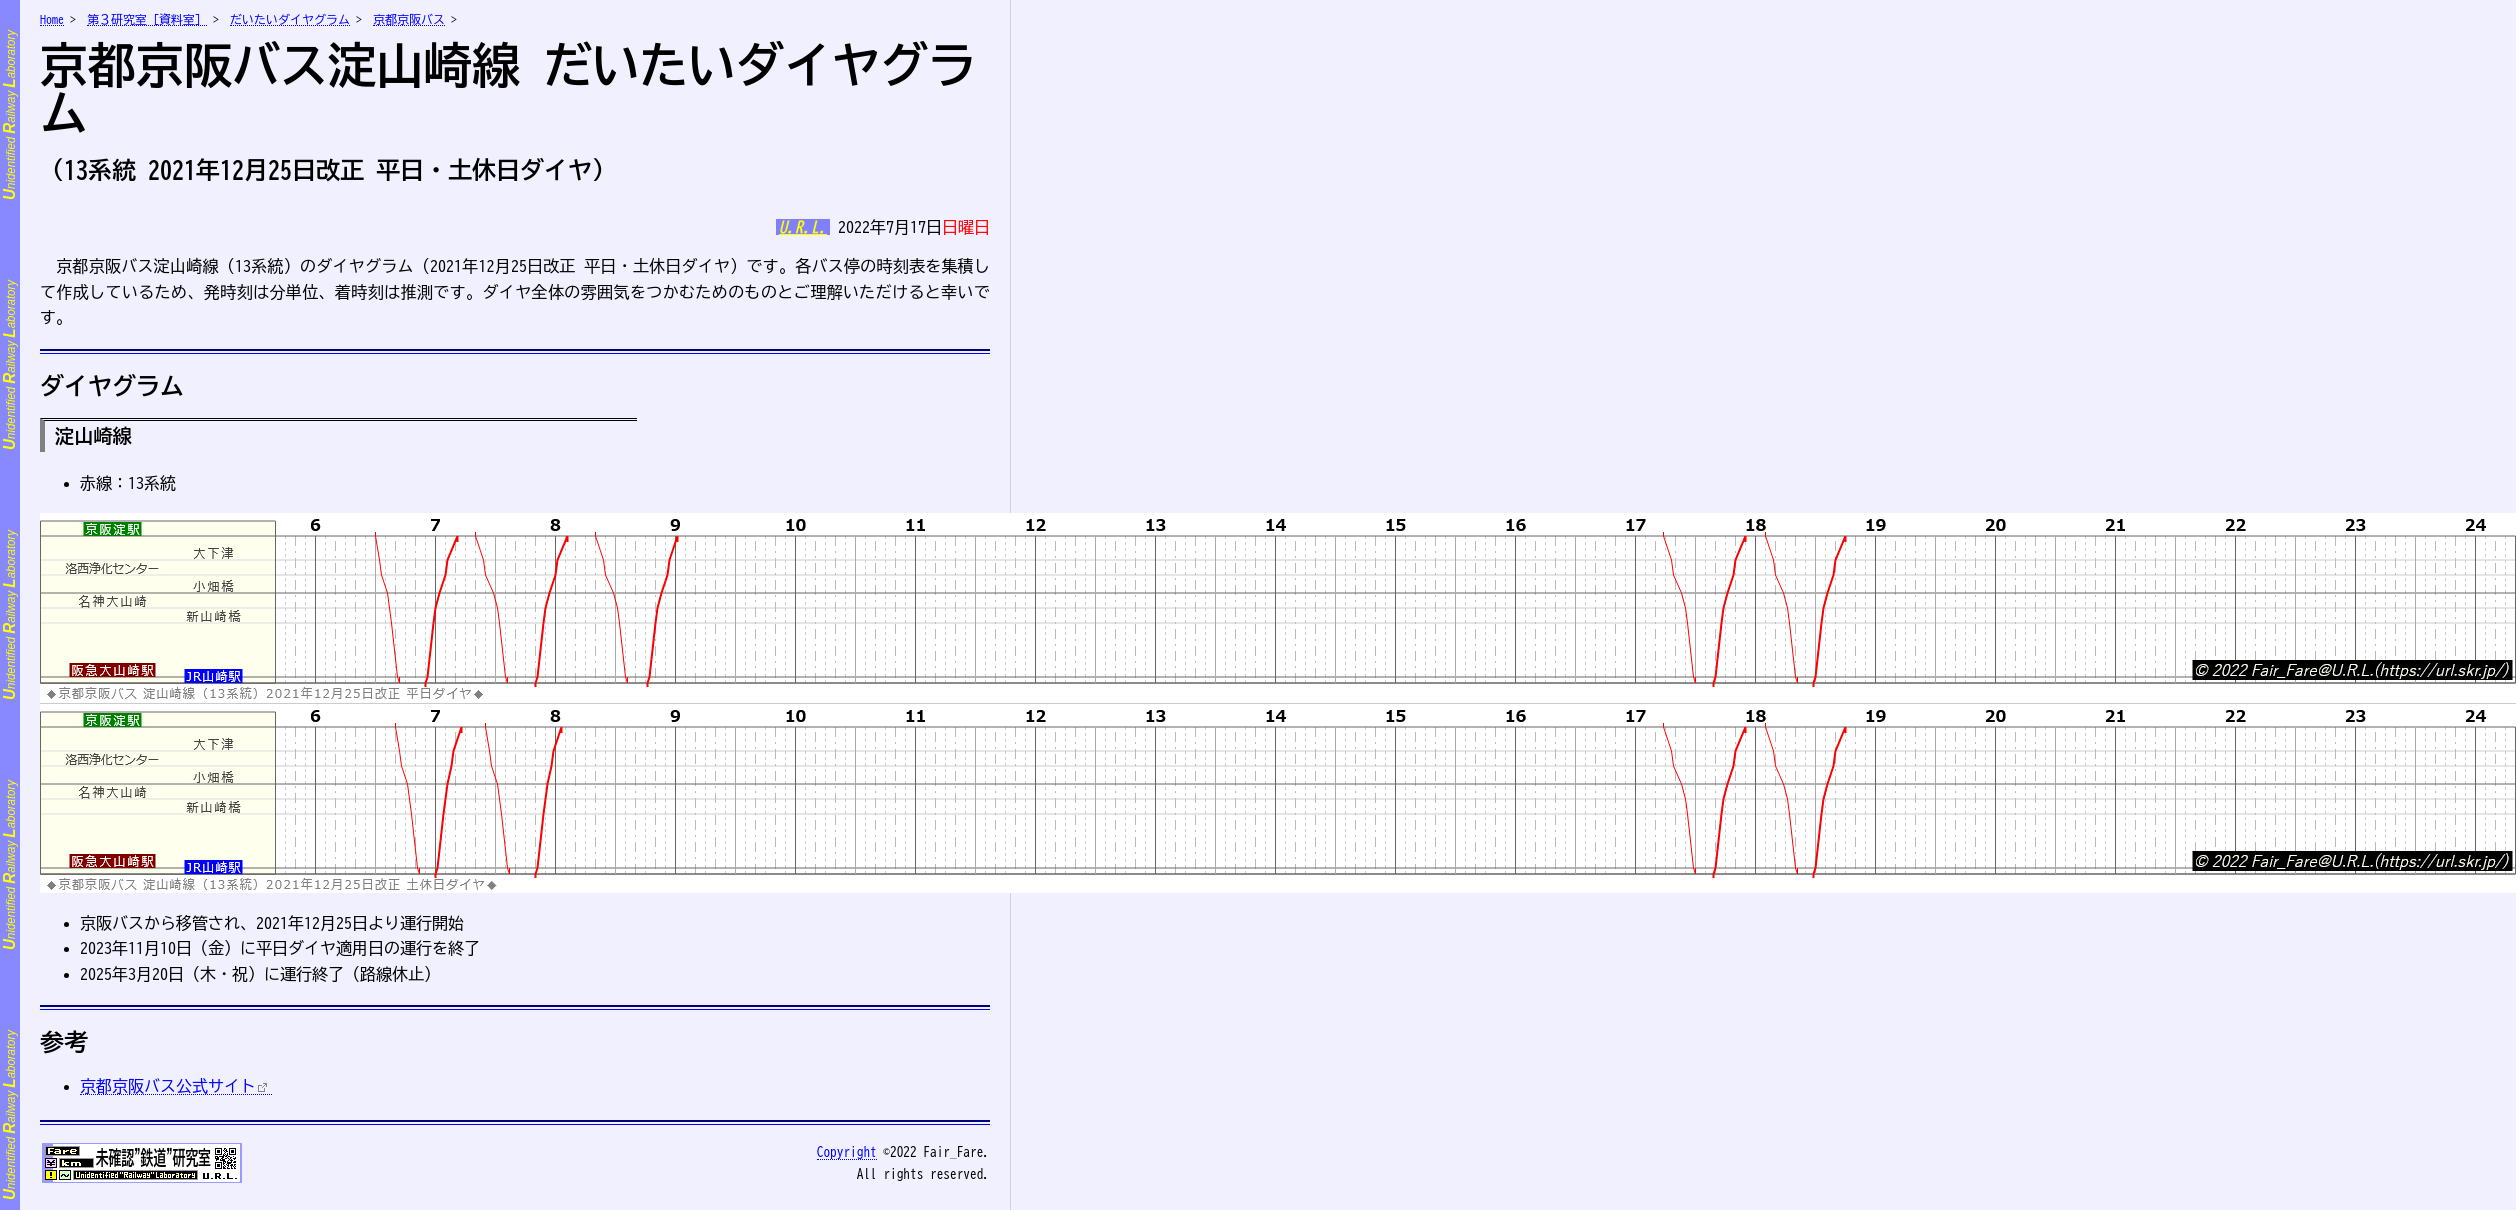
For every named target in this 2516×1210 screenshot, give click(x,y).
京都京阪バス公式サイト (168, 1086)
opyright (847, 1152)
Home (52, 19)
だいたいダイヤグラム (290, 19)
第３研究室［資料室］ (147, 19)
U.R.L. (803, 227)
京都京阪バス (409, 19)
